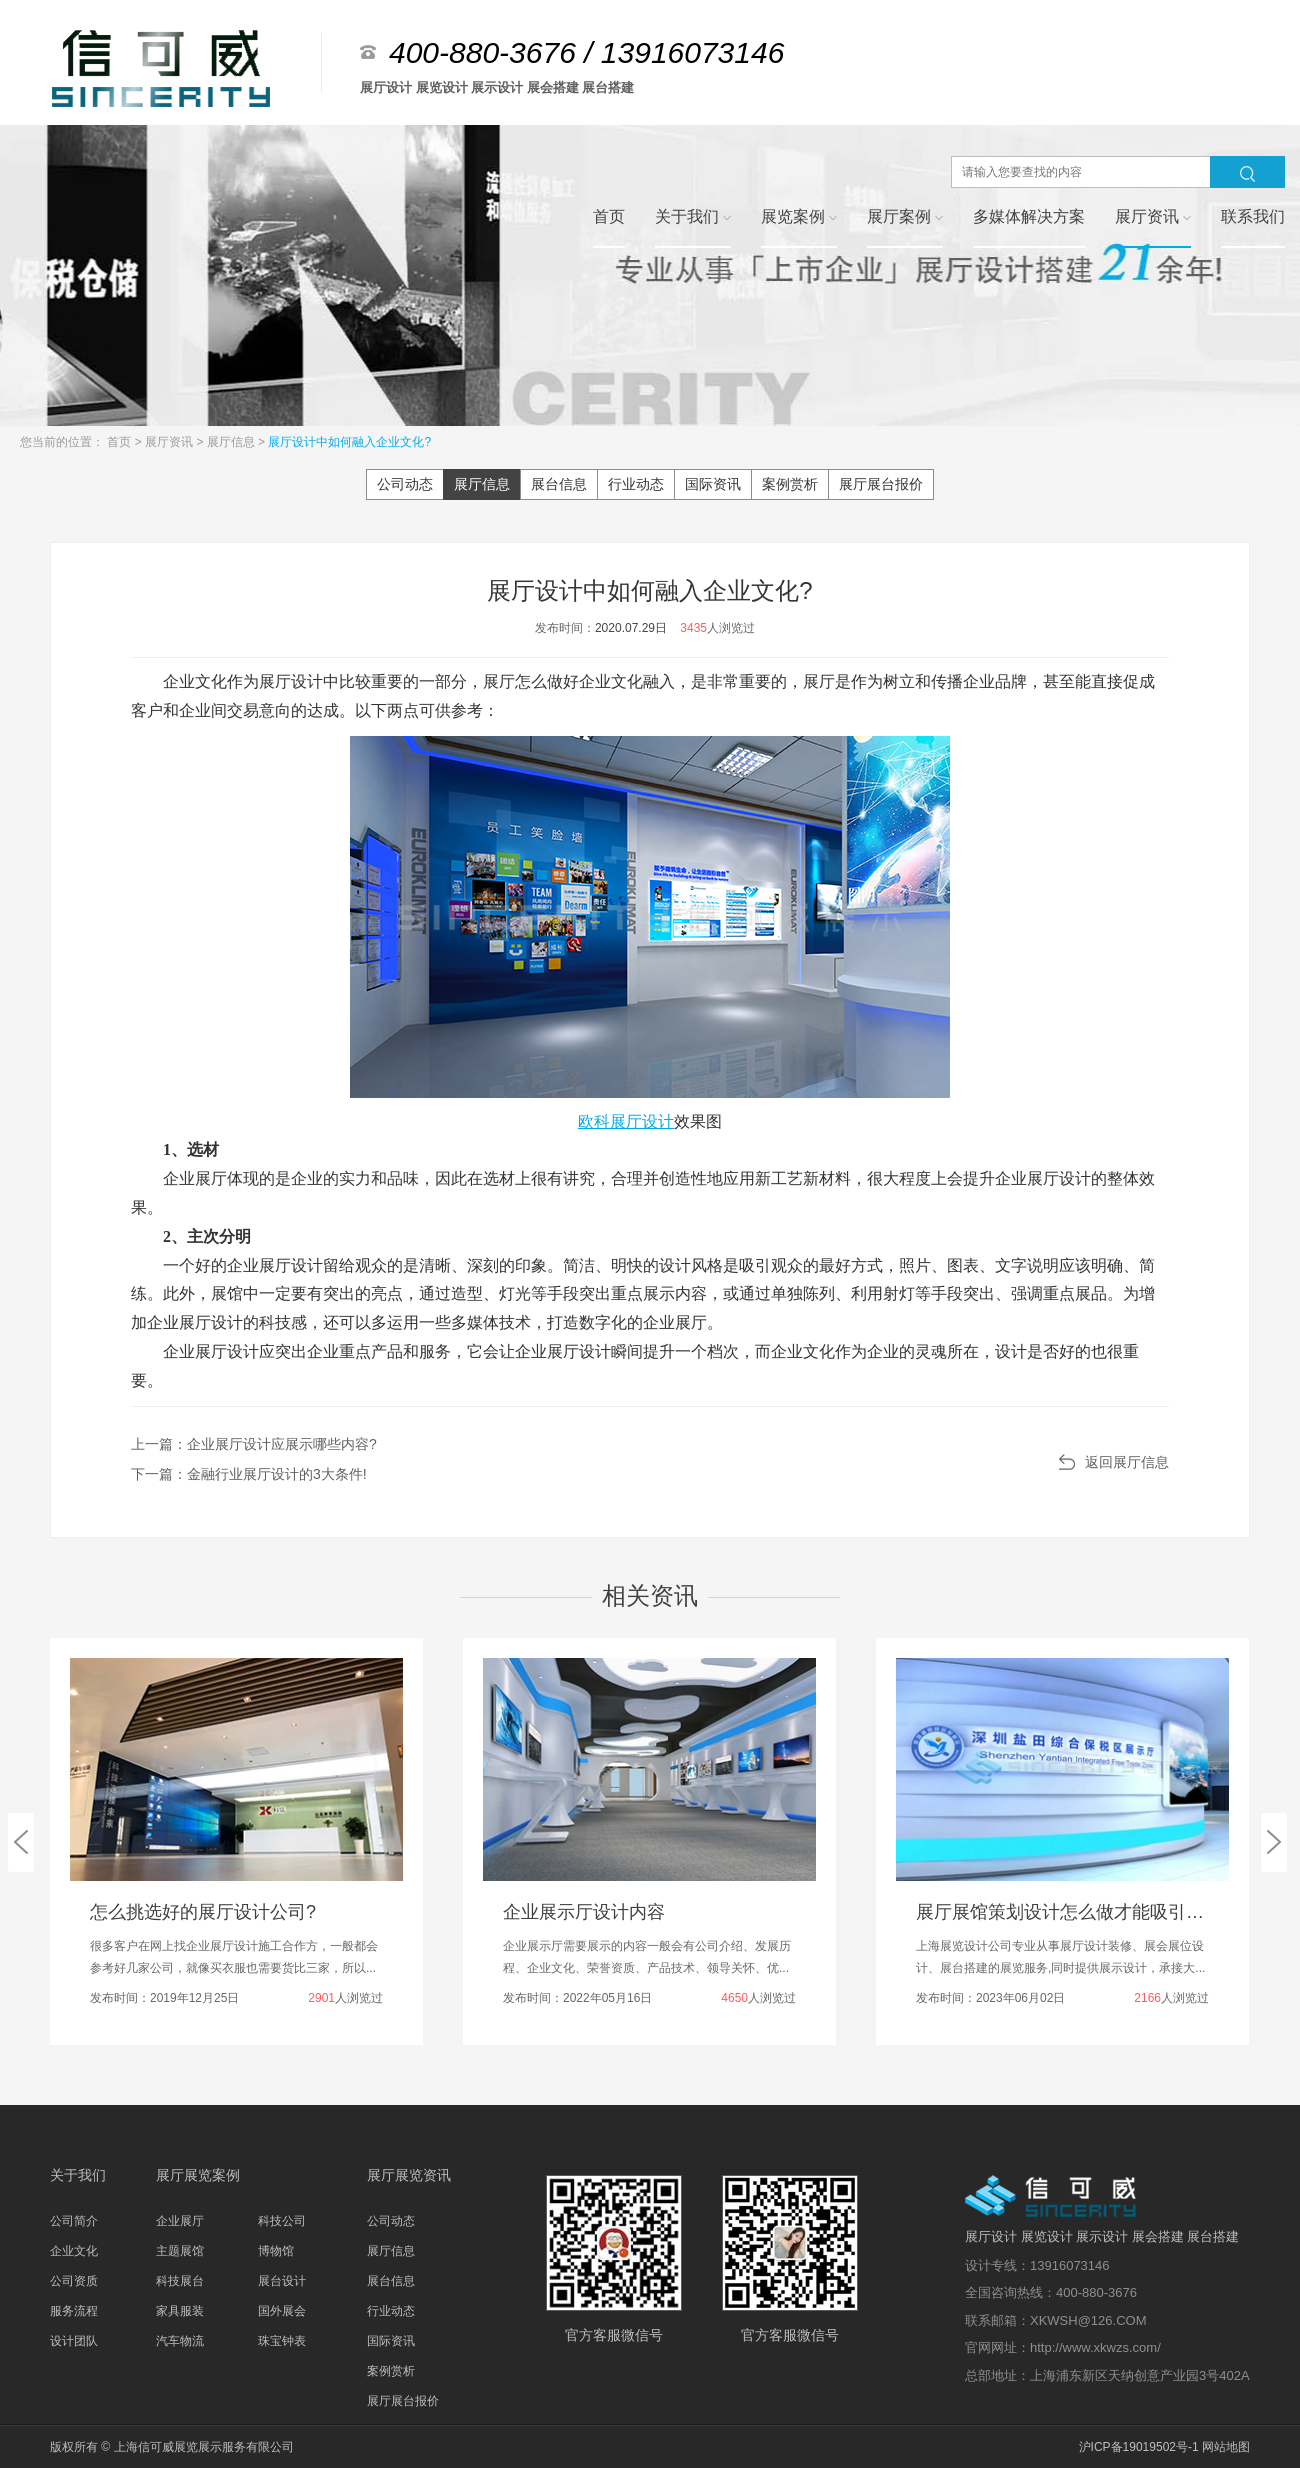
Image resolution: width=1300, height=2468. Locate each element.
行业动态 (636, 484)
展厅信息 (232, 442)
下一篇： (249, 1474)
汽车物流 (180, 2341)
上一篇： (254, 1444)
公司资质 (74, 2281)
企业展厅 (180, 2221)
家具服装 (180, 2311)
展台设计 (282, 2281)
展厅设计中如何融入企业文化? (349, 442)
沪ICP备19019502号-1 (1139, 2447)
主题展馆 (180, 2251)
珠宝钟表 (282, 2341)
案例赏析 (790, 484)
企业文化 (74, 2251)
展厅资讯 (170, 442)
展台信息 (559, 484)
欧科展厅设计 (626, 1121)
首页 (120, 442)
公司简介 (74, 2221)
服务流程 (74, 2311)
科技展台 (180, 2281)
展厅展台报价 (881, 484)
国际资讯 (713, 484)
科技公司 (282, 2221)
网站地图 (1226, 2447)
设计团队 (74, 2341)
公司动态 (405, 484)
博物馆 (276, 2251)
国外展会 (282, 2311)
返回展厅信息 (1127, 1462)
